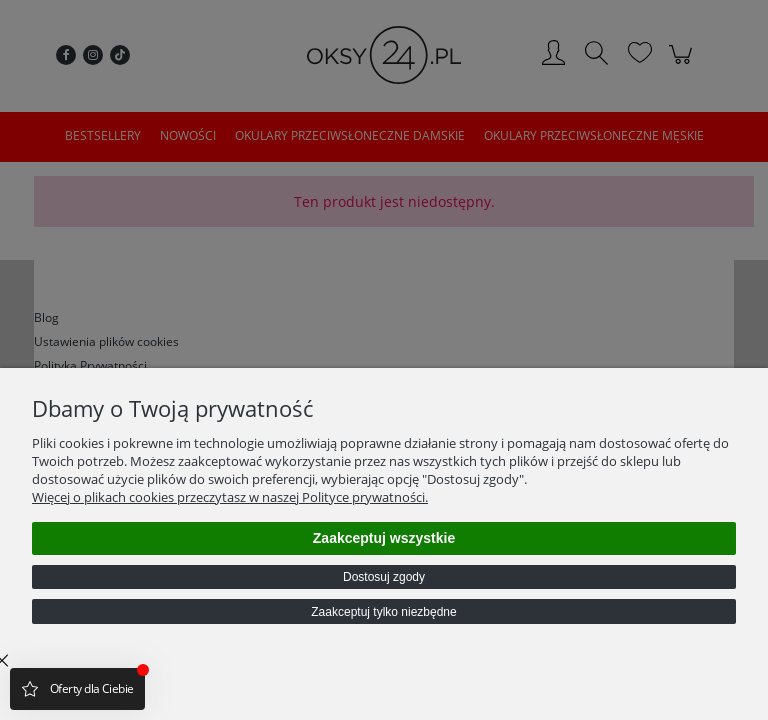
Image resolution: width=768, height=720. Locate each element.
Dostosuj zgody (384, 577)
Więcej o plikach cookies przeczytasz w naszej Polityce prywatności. (230, 497)
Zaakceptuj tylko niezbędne (383, 612)
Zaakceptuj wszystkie (384, 538)
